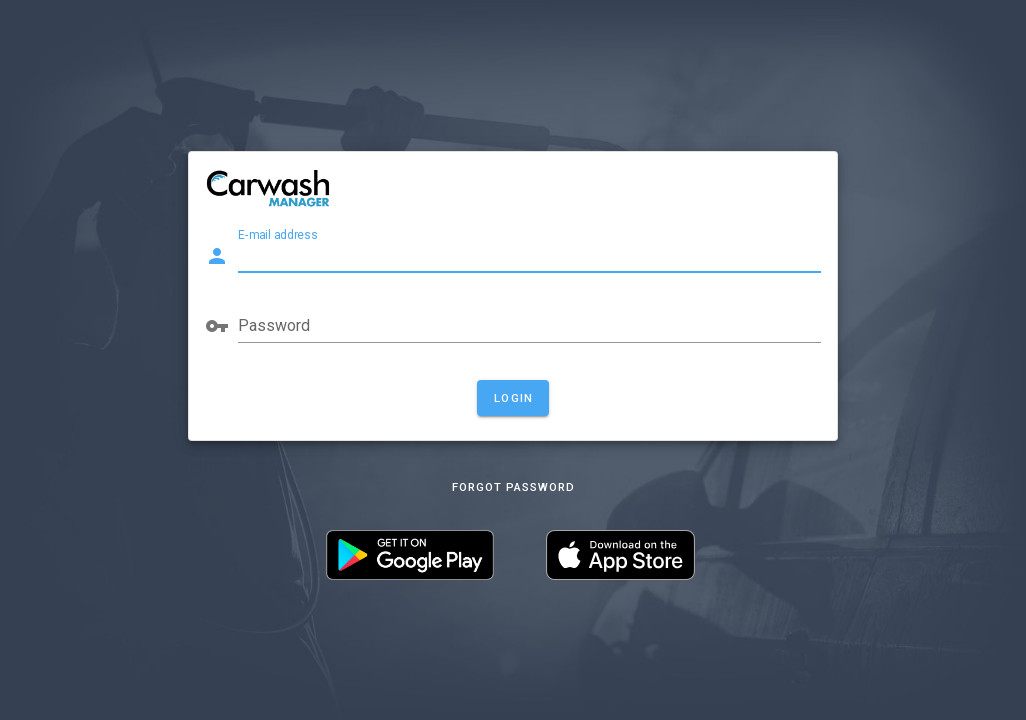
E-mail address (278, 235)
